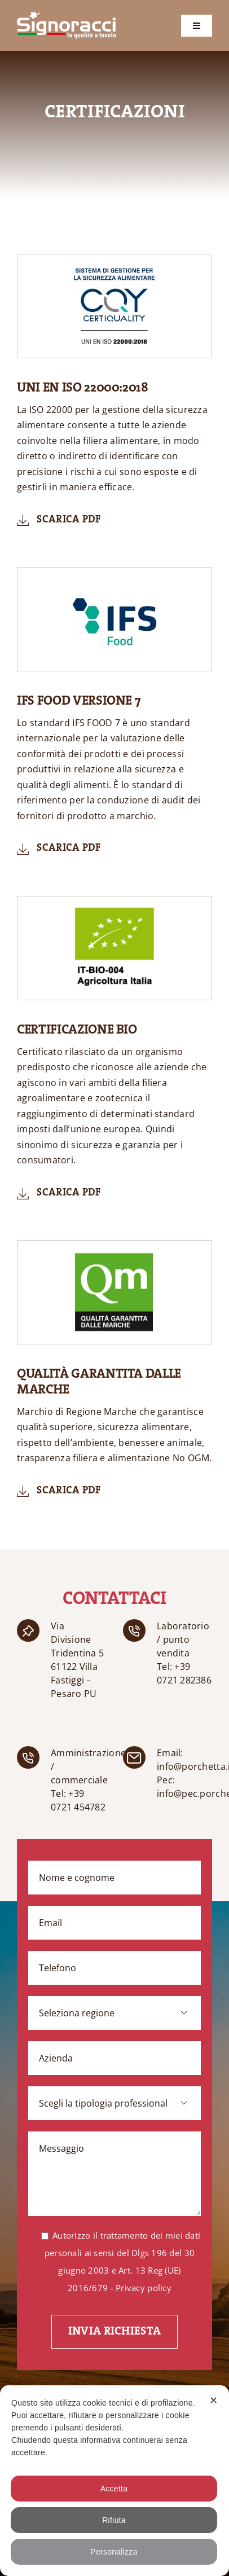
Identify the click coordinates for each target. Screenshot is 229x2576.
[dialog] (114, 2480)
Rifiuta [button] (114, 2520)
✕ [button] (213, 2400)
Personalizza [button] (113, 2551)
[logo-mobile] (66, 17)
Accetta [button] (114, 2488)
